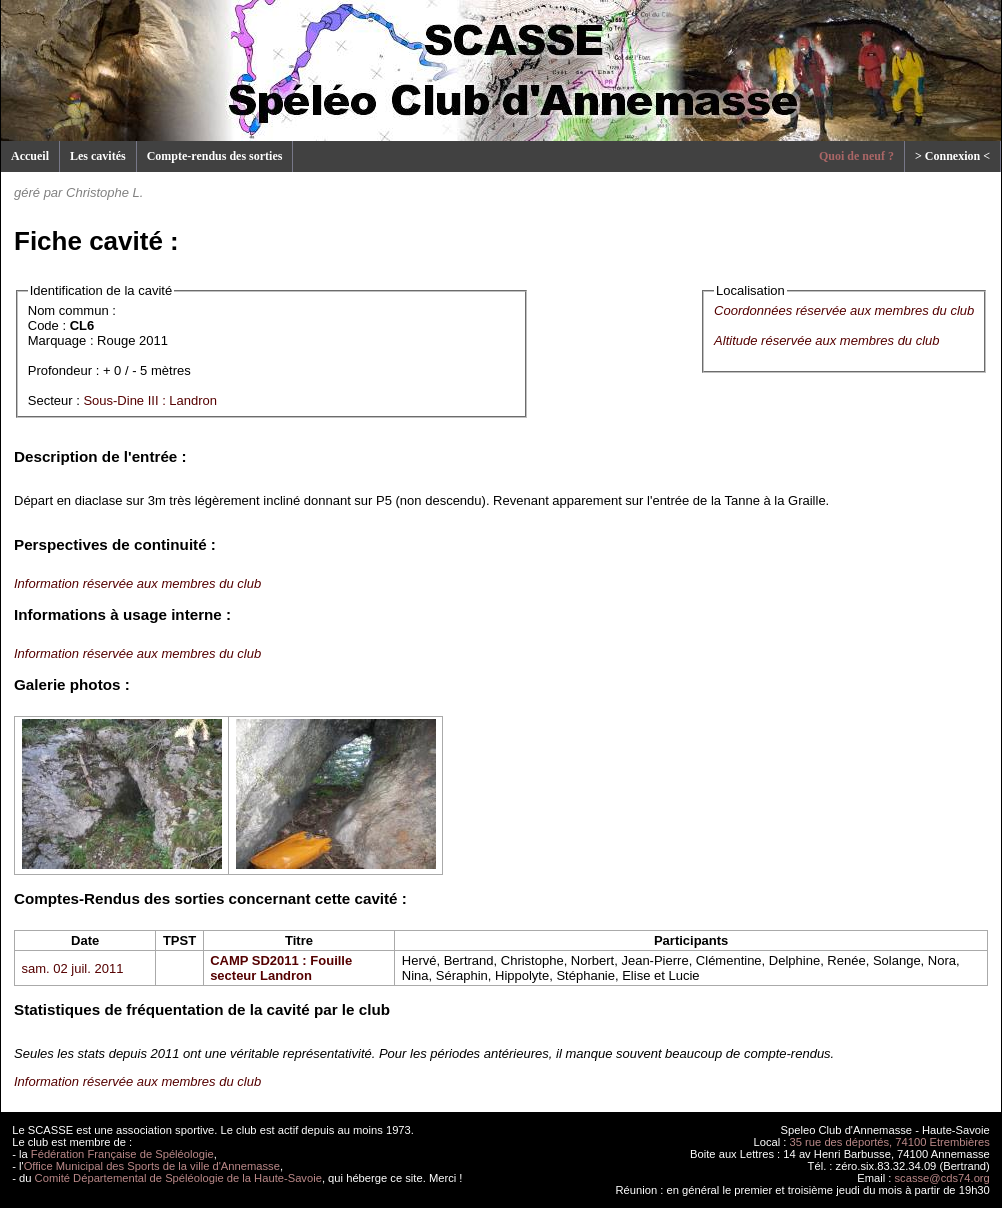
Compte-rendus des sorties (215, 156)
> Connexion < (952, 156)
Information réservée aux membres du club (137, 583)
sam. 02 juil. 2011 (73, 968)
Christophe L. (104, 192)
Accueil (30, 156)
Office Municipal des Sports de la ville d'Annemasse (152, 1166)
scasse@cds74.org (942, 1178)
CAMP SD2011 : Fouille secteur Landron (281, 968)
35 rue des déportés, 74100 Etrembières (890, 1142)
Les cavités (98, 156)
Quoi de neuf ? (856, 156)
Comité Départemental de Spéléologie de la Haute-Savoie (178, 1178)
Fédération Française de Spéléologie (122, 1154)
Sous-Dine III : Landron (150, 400)
